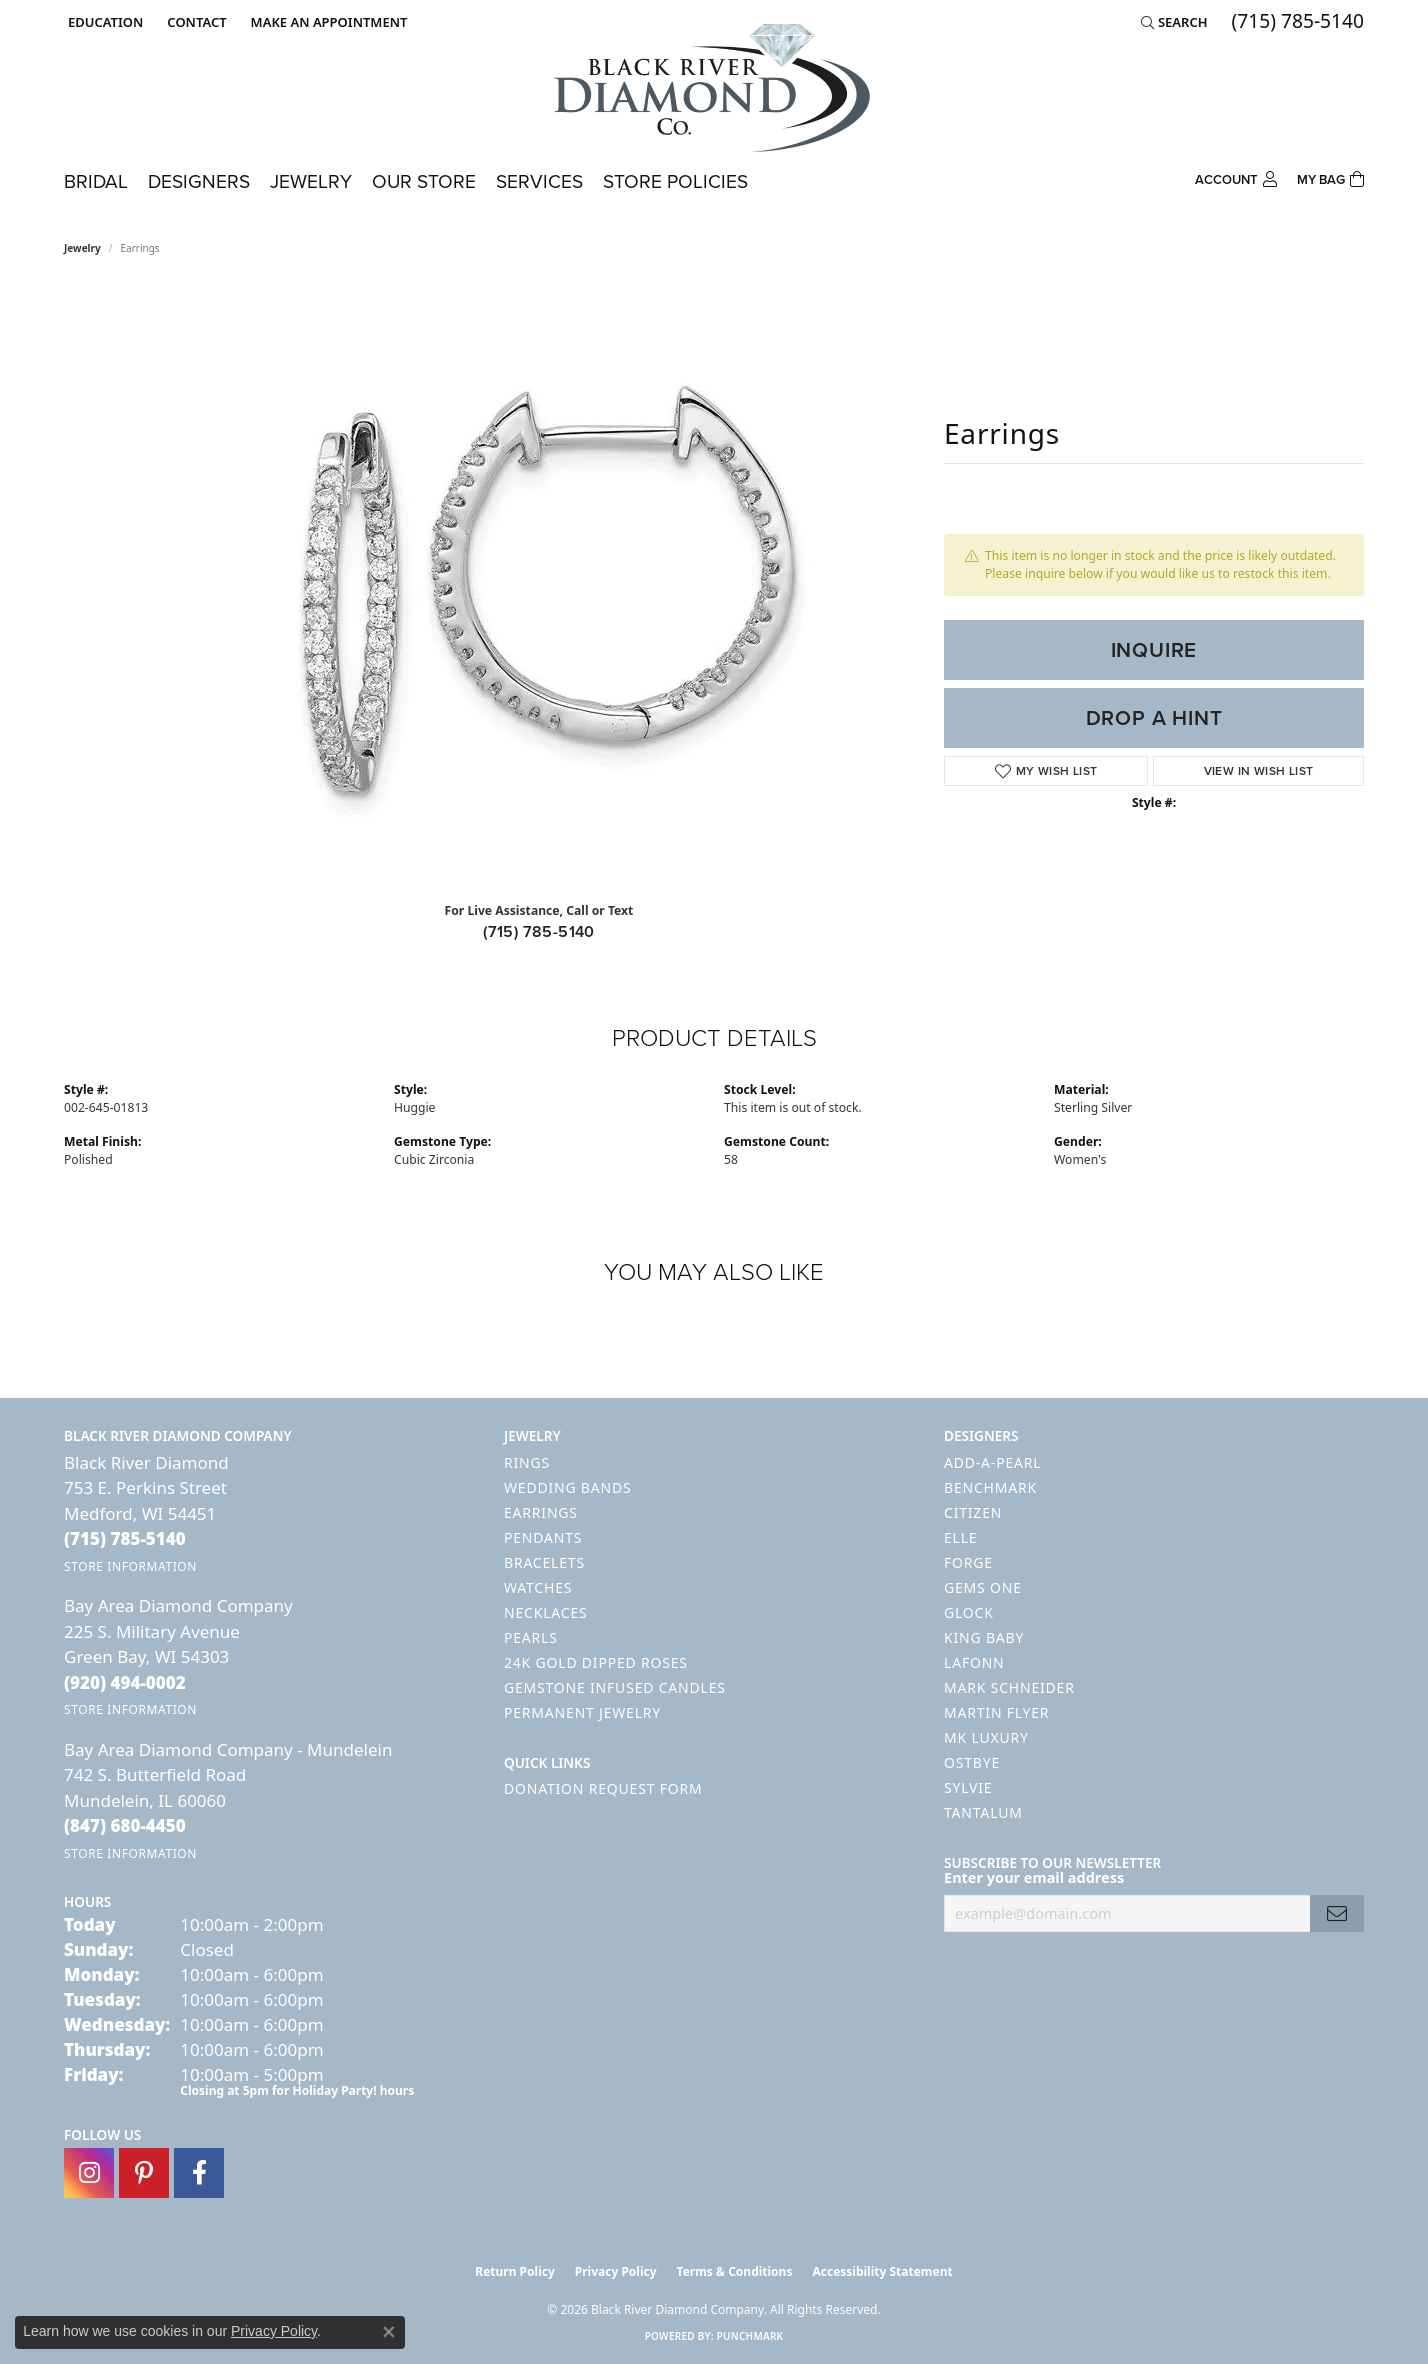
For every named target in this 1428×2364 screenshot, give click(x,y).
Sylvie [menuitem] (968, 1787)
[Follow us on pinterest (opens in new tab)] (144, 2173)
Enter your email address (1034, 1877)
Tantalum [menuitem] (983, 1812)
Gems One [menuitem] (983, 1587)
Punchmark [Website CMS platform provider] (750, 2336)
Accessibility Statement (882, 2271)
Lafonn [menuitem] (974, 1662)
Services (539, 181)
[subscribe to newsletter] (1337, 1913)
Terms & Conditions (735, 2271)
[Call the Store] (125, 1538)
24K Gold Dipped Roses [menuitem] (596, 1662)
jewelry (82, 248)
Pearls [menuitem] (531, 1637)
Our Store (424, 181)
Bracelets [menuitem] (544, 1562)
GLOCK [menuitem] (969, 1612)
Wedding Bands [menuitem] (567, 1487)
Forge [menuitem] (968, 1562)
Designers (199, 181)
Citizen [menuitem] (973, 1512)
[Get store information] (130, 1566)
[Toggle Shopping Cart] (1330, 177)
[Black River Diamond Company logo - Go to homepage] (714, 88)
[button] (103, 22)
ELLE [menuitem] (960, 1537)
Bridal (96, 181)
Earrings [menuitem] (541, 1512)
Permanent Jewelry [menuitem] (582, 1712)
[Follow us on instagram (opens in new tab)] (89, 2173)
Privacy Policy (616, 2271)
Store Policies (675, 181)
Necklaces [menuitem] (545, 1612)
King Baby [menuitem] (984, 1637)
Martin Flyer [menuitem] (996, 1712)
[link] (194, 22)
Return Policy (515, 2271)
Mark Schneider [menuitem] (1009, 1687)
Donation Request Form (603, 1788)
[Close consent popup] (389, 2332)
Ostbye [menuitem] (972, 1762)
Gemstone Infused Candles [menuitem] (615, 1687)
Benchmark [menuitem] (990, 1487)
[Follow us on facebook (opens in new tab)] (199, 2173)
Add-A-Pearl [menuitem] (992, 1462)
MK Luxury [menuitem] (986, 1737)
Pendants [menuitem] (543, 1537)
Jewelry (311, 181)
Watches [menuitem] (538, 1587)
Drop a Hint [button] (1154, 718)
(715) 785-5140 (539, 931)
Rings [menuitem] (527, 1462)
